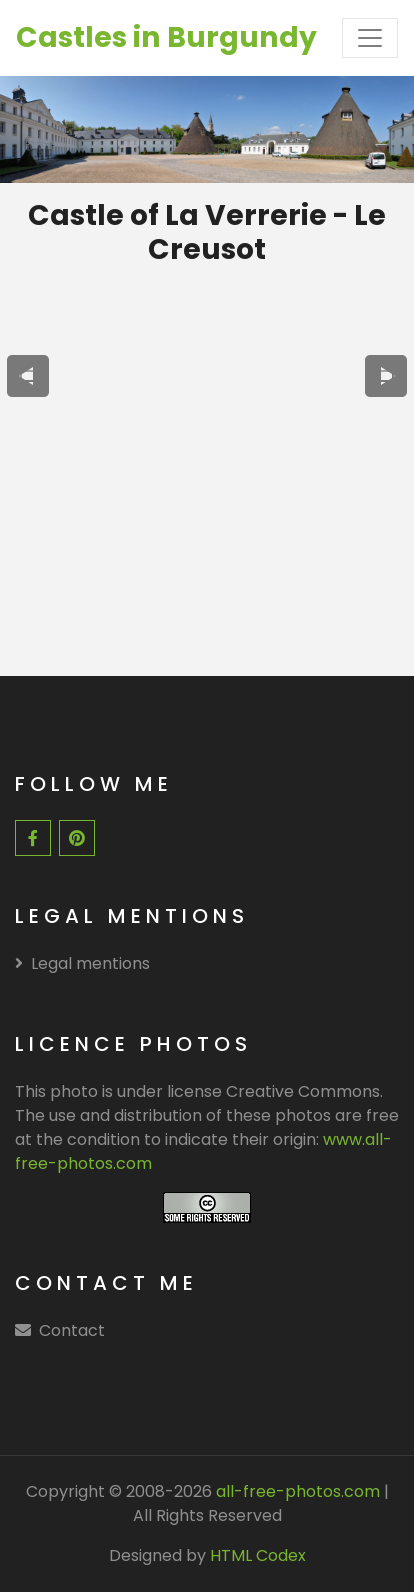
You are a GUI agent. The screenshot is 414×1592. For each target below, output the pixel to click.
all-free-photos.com (296, 1491)
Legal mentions (82, 963)
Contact (72, 1330)
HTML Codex (258, 1555)
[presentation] (28, 376)
